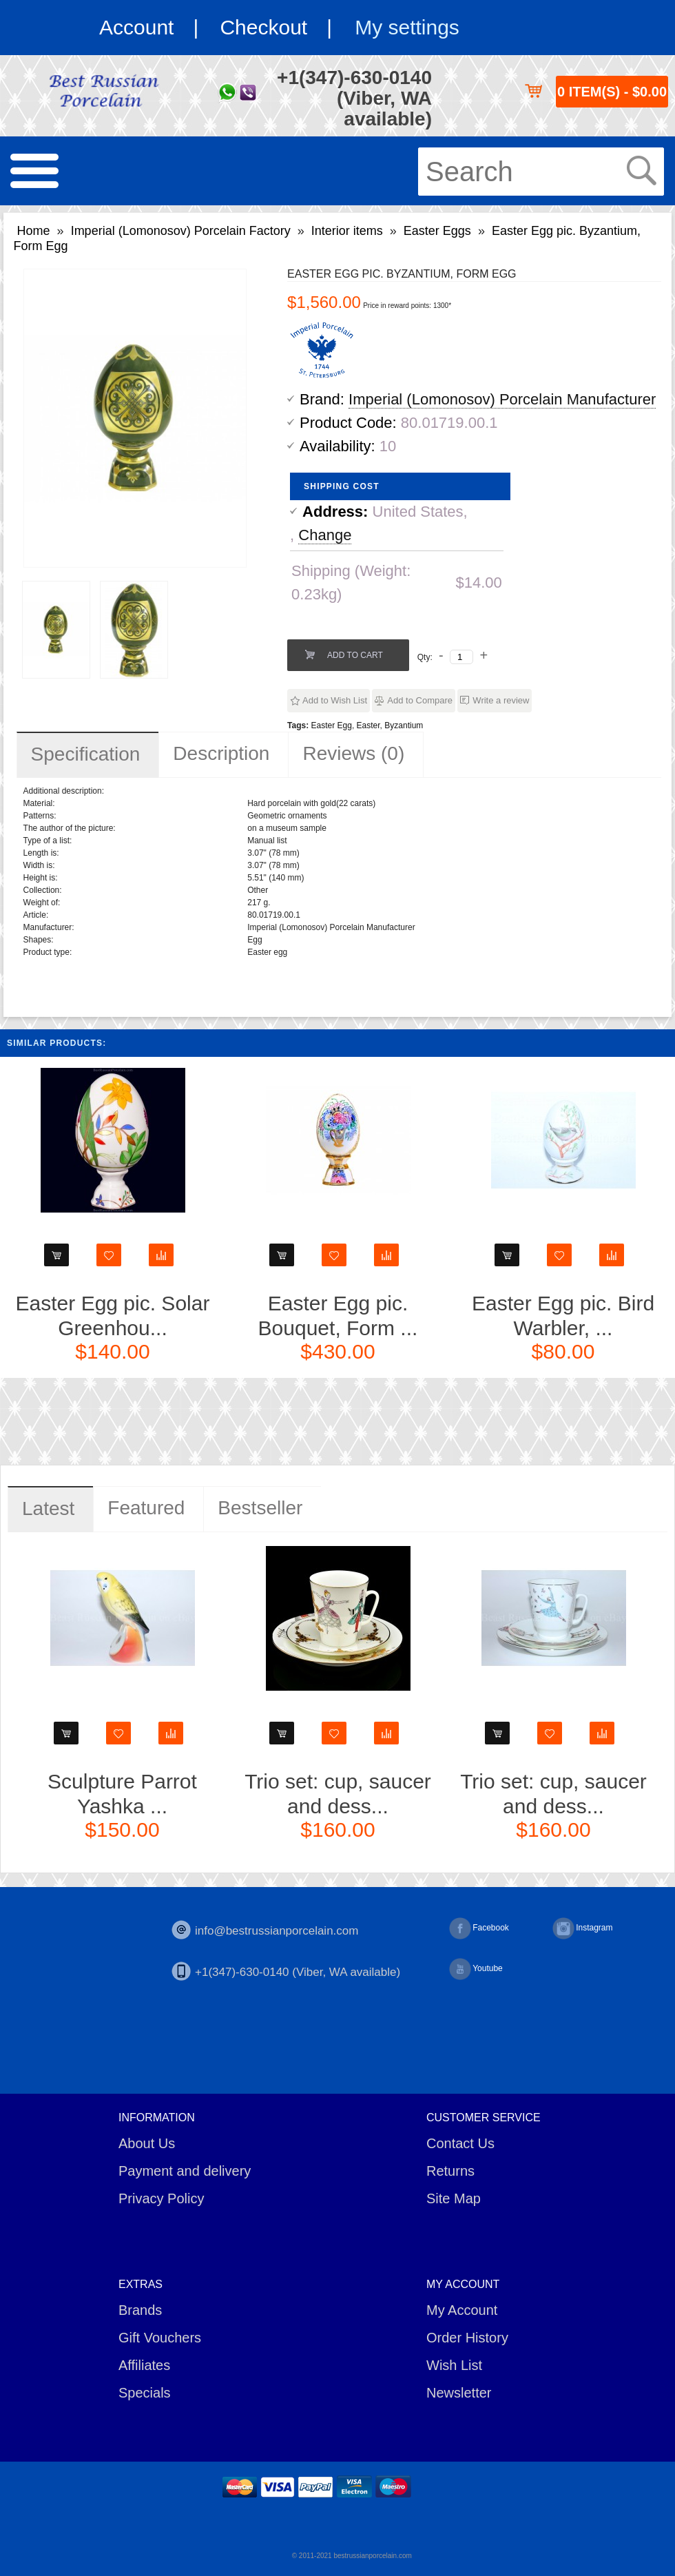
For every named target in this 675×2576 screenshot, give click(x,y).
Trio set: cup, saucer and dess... (338, 1793)
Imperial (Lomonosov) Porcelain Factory (181, 231)
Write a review (501, 700)
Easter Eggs (437, 231)
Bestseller (260, 1507)
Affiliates (144, 2365)
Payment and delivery (184, 2170)
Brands (140, 2310)
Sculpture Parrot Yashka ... (122, 1793)
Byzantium (403, 725)
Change (324, 535)
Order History (467, 2337)
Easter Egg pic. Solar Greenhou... (113, 1315)
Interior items (347, 231)
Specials (144, 2392)
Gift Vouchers (159, 2337)
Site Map (453, 2198)
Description (221, 753)
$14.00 (478, 582)
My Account (461, 2310)
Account (136, 27)
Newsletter (458, 2392)
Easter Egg (331, 725)
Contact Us (460, 2143)
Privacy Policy (161, 2198)
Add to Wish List (334, 700)
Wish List (454, 2365)
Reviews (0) (353, 753)
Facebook (479, 1928)
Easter (368, 725)
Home (33, 231)
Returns (450, 2170)
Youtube (476, 1969)
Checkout (263, 27)
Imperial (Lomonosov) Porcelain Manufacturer (502, 399)
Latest (48, 1508)
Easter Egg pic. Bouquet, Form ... (338, 1315)
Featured (146, 1507)
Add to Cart (355, 655)
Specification (86, 754)
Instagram (582, 1928)
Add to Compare (420, 700)
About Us (146, 2143)
